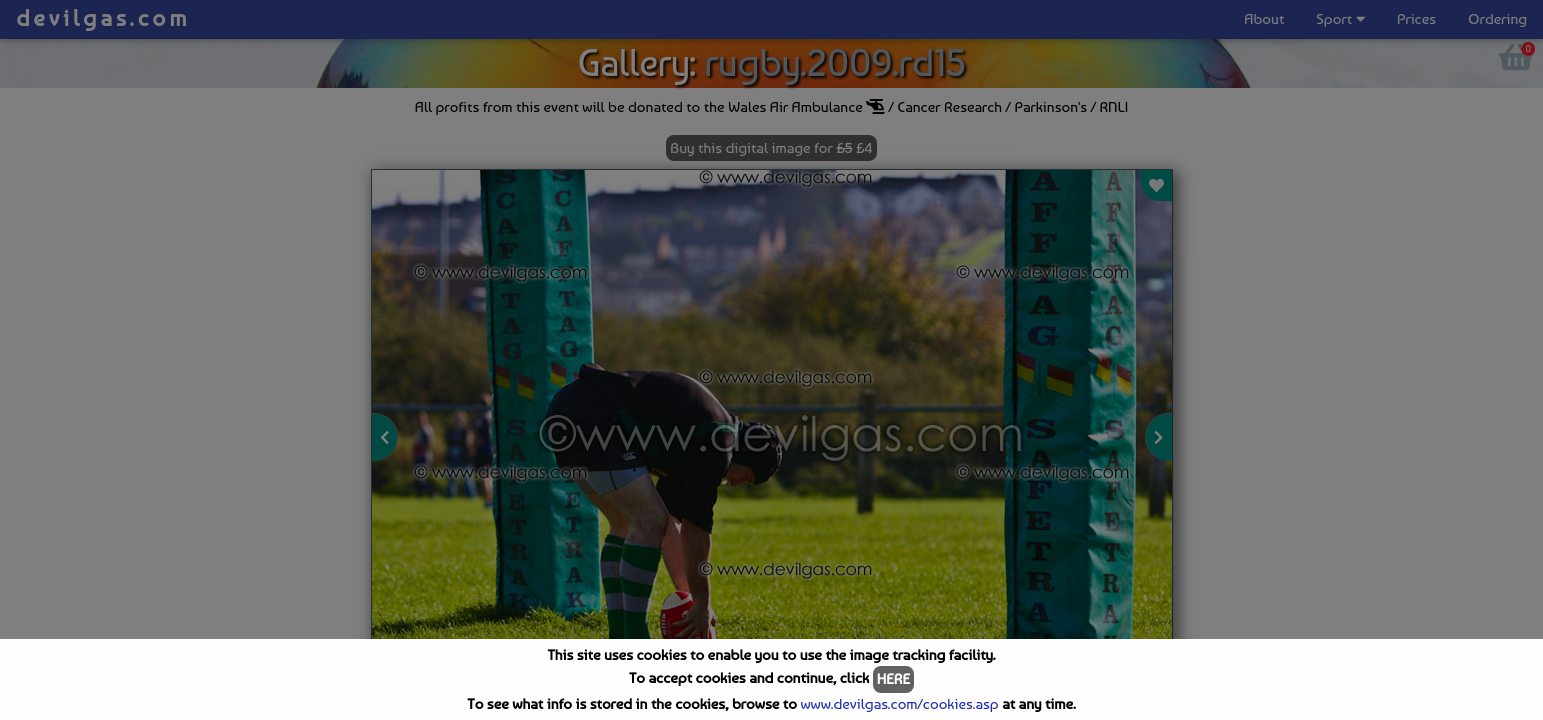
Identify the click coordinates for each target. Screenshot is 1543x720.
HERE (893, 679)
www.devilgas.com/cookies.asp (899, 704)
